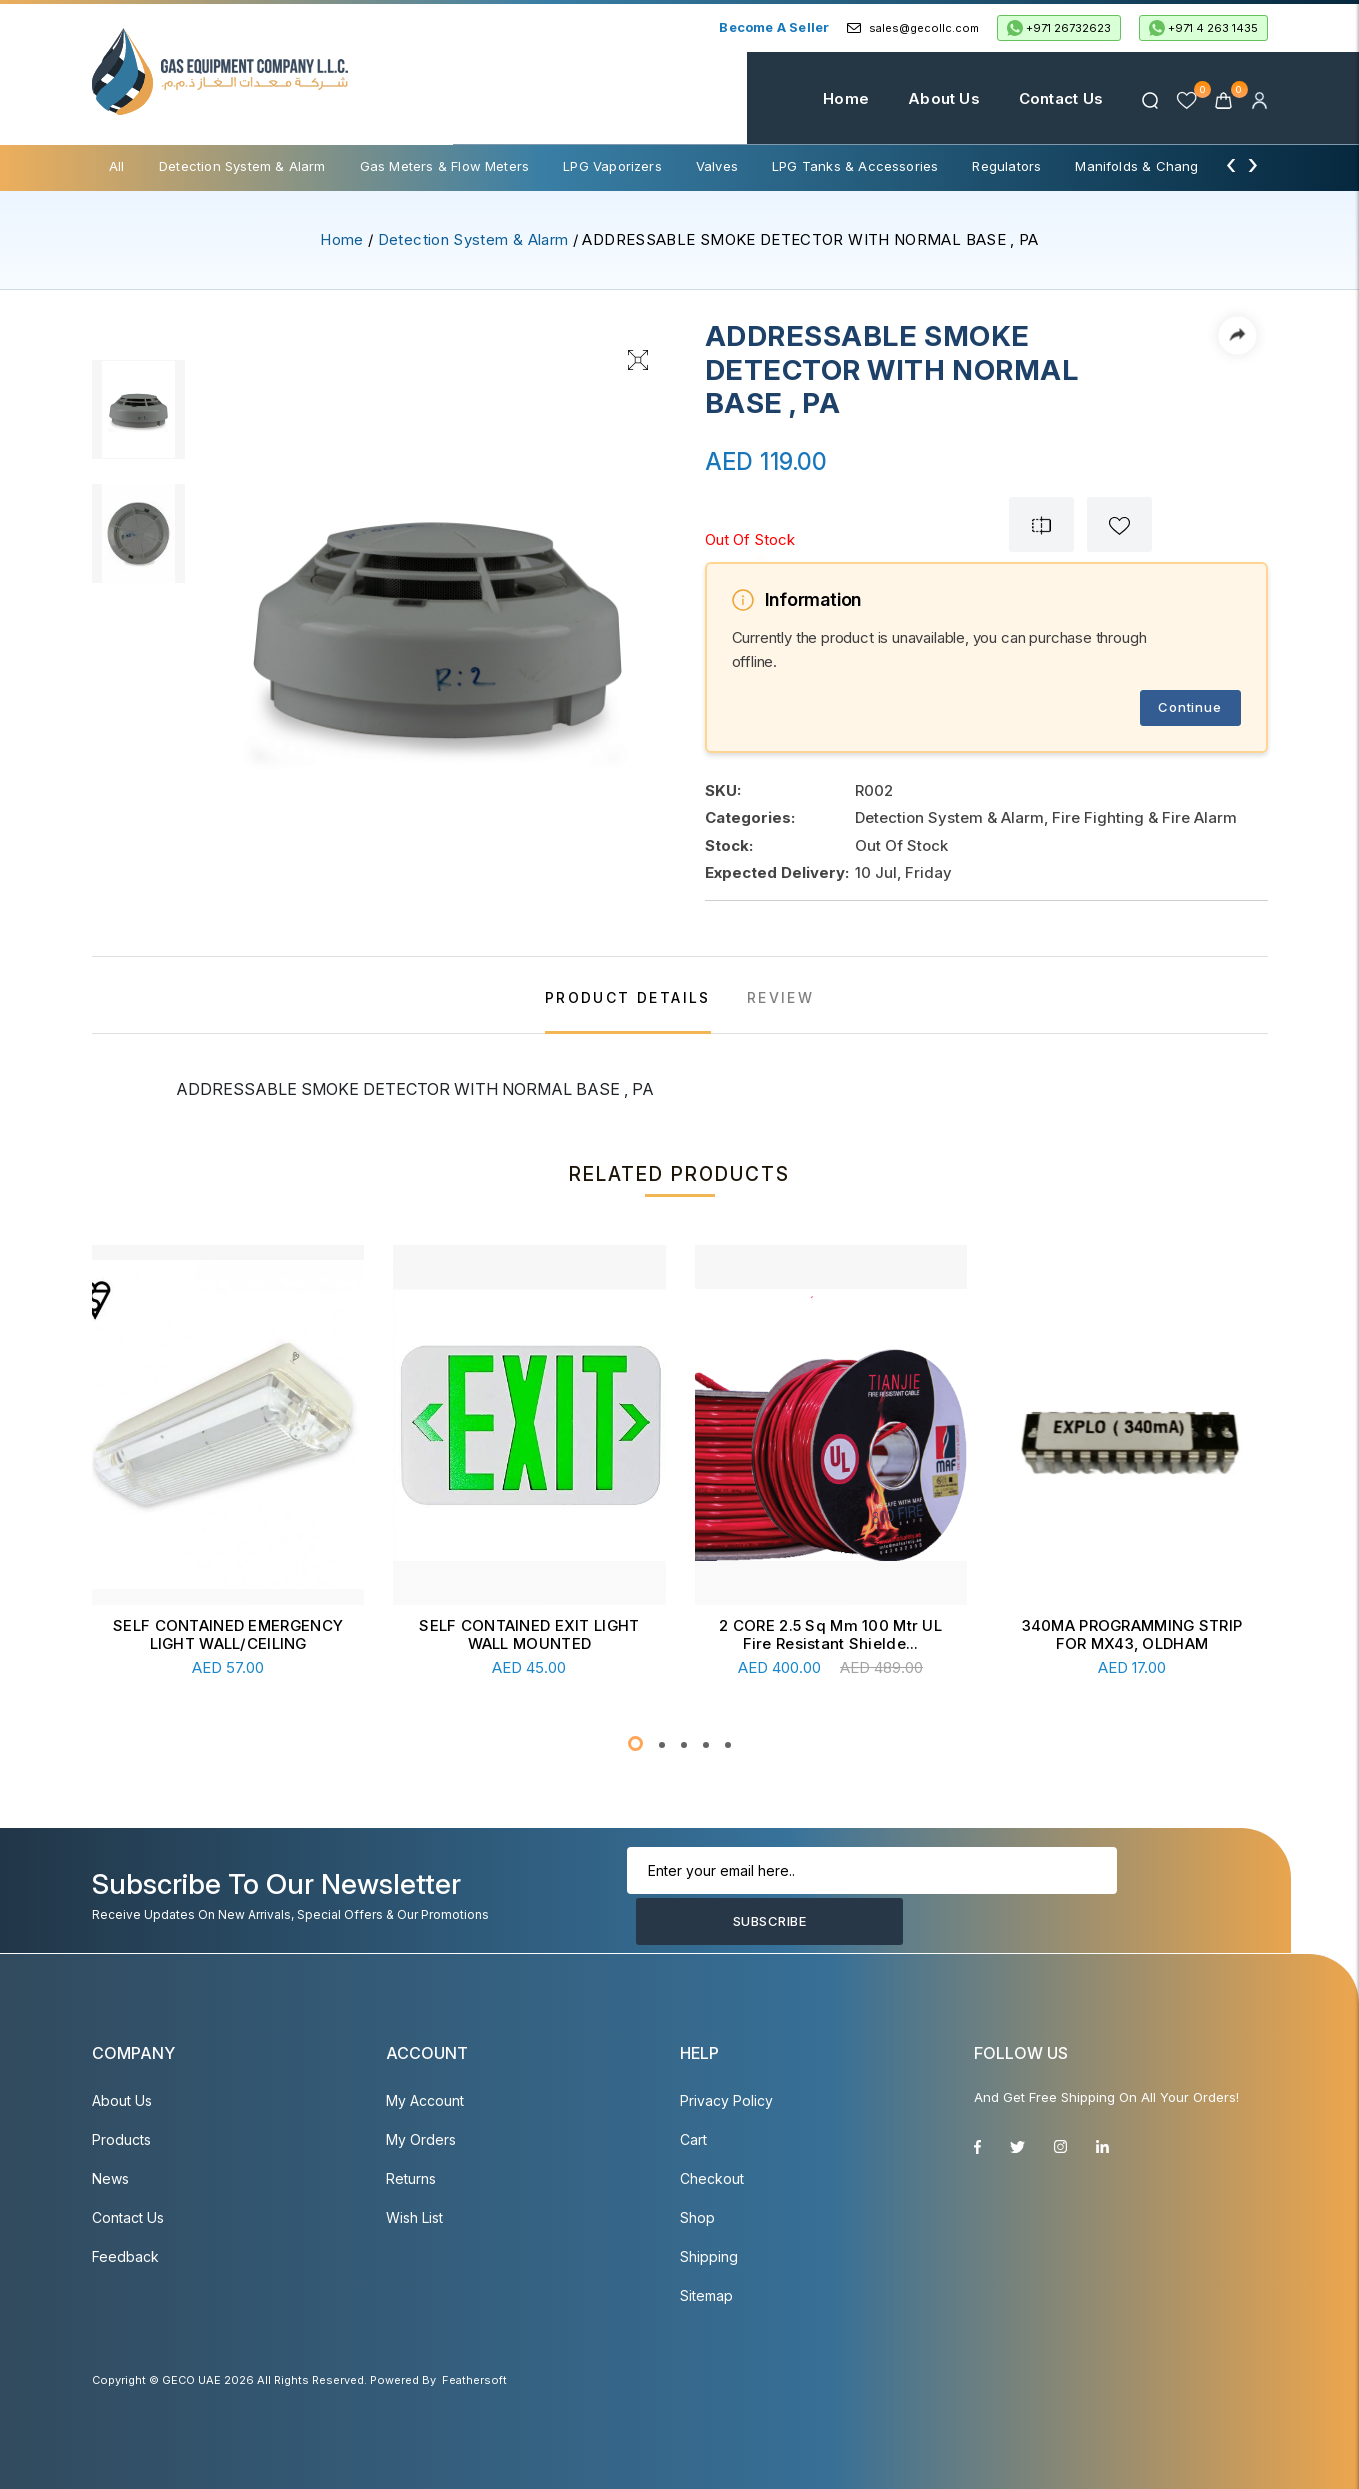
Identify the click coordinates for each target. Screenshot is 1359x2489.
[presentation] (1231, 164)
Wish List (414, 2217)
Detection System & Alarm (242, 166)
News (110, 2178)
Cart (693, 2139)
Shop (697, 2217)
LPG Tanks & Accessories (855, 166)
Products (121, 2139)
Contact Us (1043, 98)
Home (828, 98)
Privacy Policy (726, 2100)
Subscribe (1155, 1896)
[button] (635, 1743)
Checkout (712, 2178)
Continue (1189, 707)
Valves (717, 166)
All (117, 166)
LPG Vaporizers (612, 166)
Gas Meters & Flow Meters (445, 166)
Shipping (709, 2256)
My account (425, 2100)
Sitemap (706, 2295)
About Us (926, 98)
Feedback (125, 2256)
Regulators (1006, 166)
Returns (411, 2178)
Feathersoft (474, 2380)
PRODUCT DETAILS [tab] (628, 997)
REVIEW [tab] (780, 997)
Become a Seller (774, 27)
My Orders (421, 2139)
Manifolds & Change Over (1158, 166)
